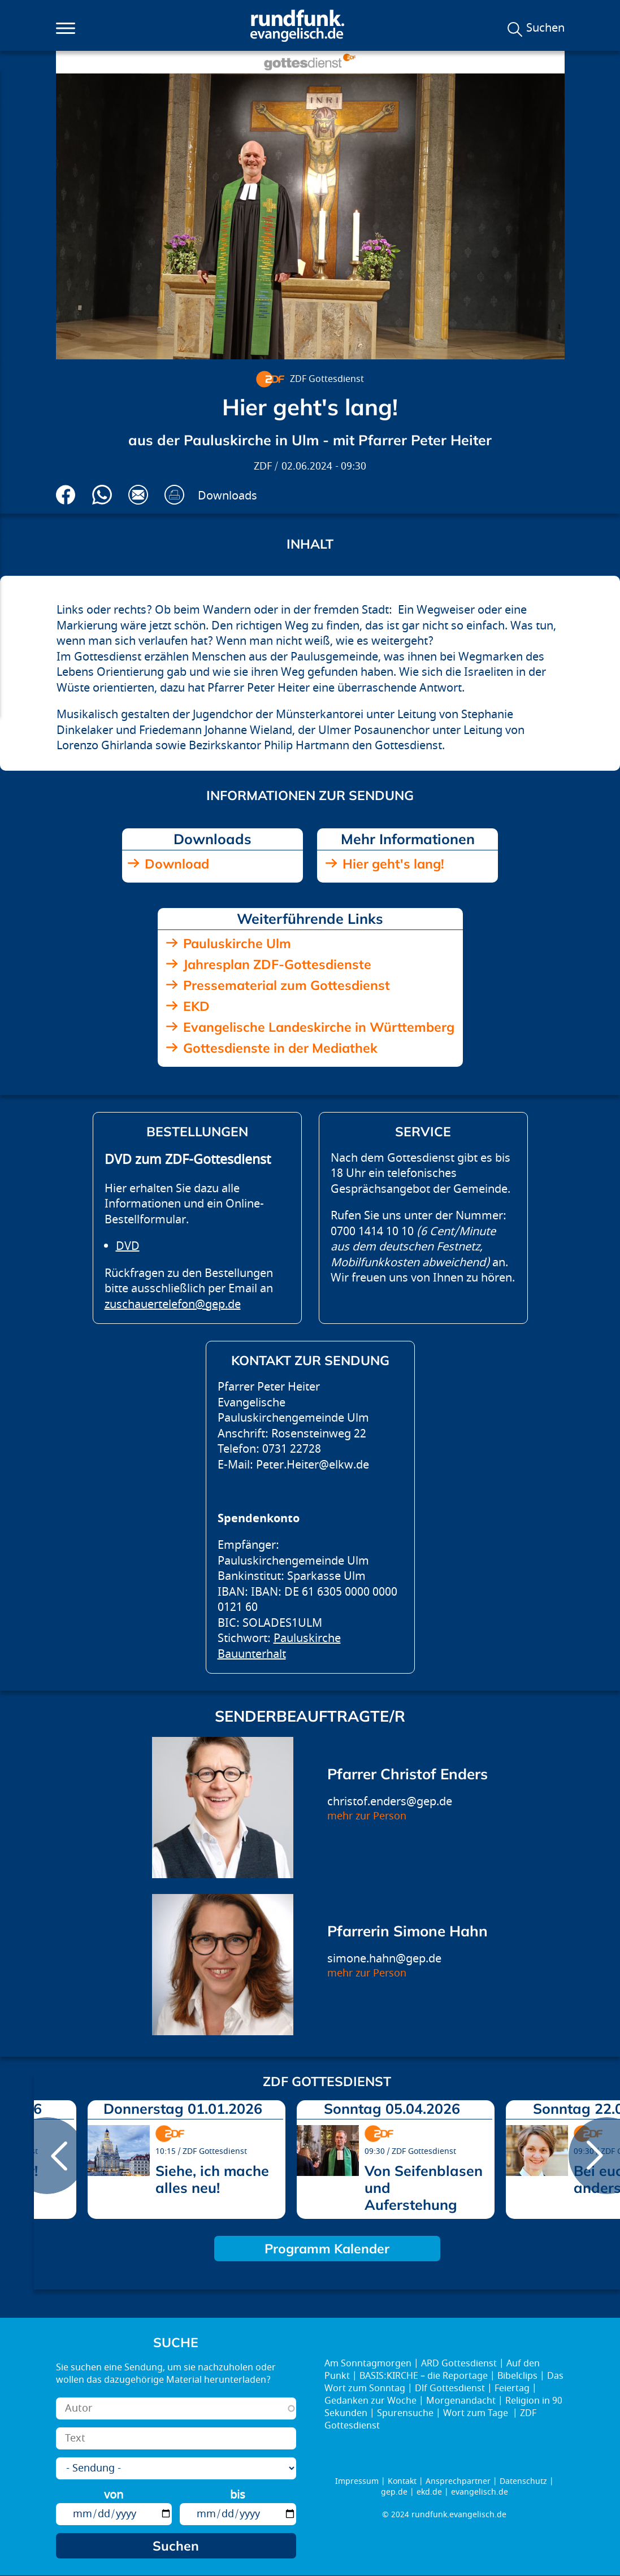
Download (177, 863)
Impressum (357, 2481)
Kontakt (402, 2481)
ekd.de (429, 2492)
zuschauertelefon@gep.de (173, 1304)
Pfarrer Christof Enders (407, 1774)
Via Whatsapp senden (102, 495)
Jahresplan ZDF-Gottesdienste (277, 964)
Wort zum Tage (476, 2413)
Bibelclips (517, 2376)
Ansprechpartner (458, 2481)
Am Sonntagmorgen (367, 2363)
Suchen (545, 28)
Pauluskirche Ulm (237, 943)
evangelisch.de (479, 2492)
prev (46, 2155)
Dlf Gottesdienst (450, 2388)
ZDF (263, 466)
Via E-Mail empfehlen (138, 495)
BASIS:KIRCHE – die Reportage (423, 2376)
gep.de (394, 2492)
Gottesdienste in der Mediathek (280, 1047)
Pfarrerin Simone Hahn (407, 1931)
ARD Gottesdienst (459, 2363)
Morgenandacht (461, 2401)
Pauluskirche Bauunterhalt (279, 1646)
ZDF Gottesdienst (327, 379)
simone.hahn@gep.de (384, 1959)
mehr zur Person (366, 1816)
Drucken (174, 495)
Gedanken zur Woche (370, 2401)
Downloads (227, 496)
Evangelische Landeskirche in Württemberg (318, 1027)
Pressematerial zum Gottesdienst (286, 985)
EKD (196, 1006)
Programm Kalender (327, 2248)
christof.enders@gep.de (389, 1801)
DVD (128, 1246)
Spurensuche (405, 2413)
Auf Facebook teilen (66, 495)
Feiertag (512, 2388)
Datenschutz (523, 2481)
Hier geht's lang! (393, 863)
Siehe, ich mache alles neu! (212, 2179)
